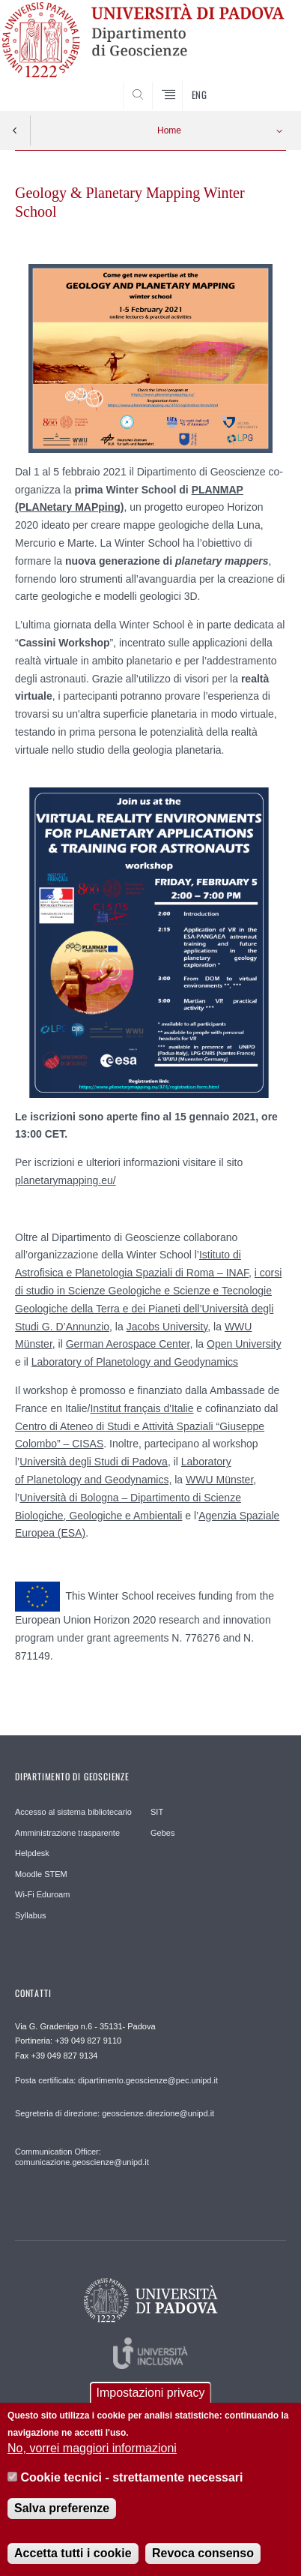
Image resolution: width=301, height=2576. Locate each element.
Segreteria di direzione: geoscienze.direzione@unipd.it (114, 2113)
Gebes (162, 1832)
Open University (244, 1344)
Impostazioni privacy (151, 2403)
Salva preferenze (61, 2518)
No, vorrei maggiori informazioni (92, 2458)
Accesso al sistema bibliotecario (73, 1811)
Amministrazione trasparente (67, 1832)
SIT (156, 1811)
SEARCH (260, 83)
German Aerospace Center (128, 1344)
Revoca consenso (203, 2563)
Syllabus (30, 1915)
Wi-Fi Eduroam (42, 1894)
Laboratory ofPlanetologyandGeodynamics (134, 1362)
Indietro (15, 130)
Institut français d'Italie (141, 1408)
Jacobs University (167, 1327)
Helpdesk (32, 1853)
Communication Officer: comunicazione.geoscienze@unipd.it (82, 2157)
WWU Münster (219, 1480)
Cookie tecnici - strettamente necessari (132, 2487)
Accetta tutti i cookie (72, 2563)
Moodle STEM (41, 1874)
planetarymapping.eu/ (65, 1180)
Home (169, 130)
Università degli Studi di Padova (93, 1462)
